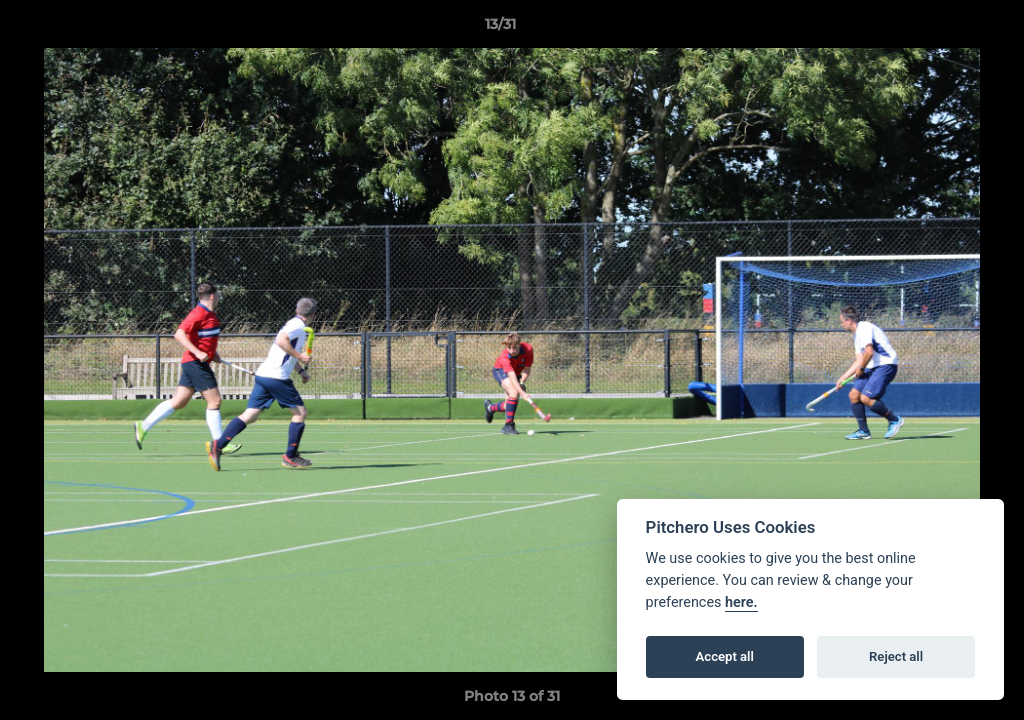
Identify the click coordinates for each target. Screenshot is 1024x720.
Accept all (725, 656)
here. (741, 602)
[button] (940, 29)
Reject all (896, 656)
